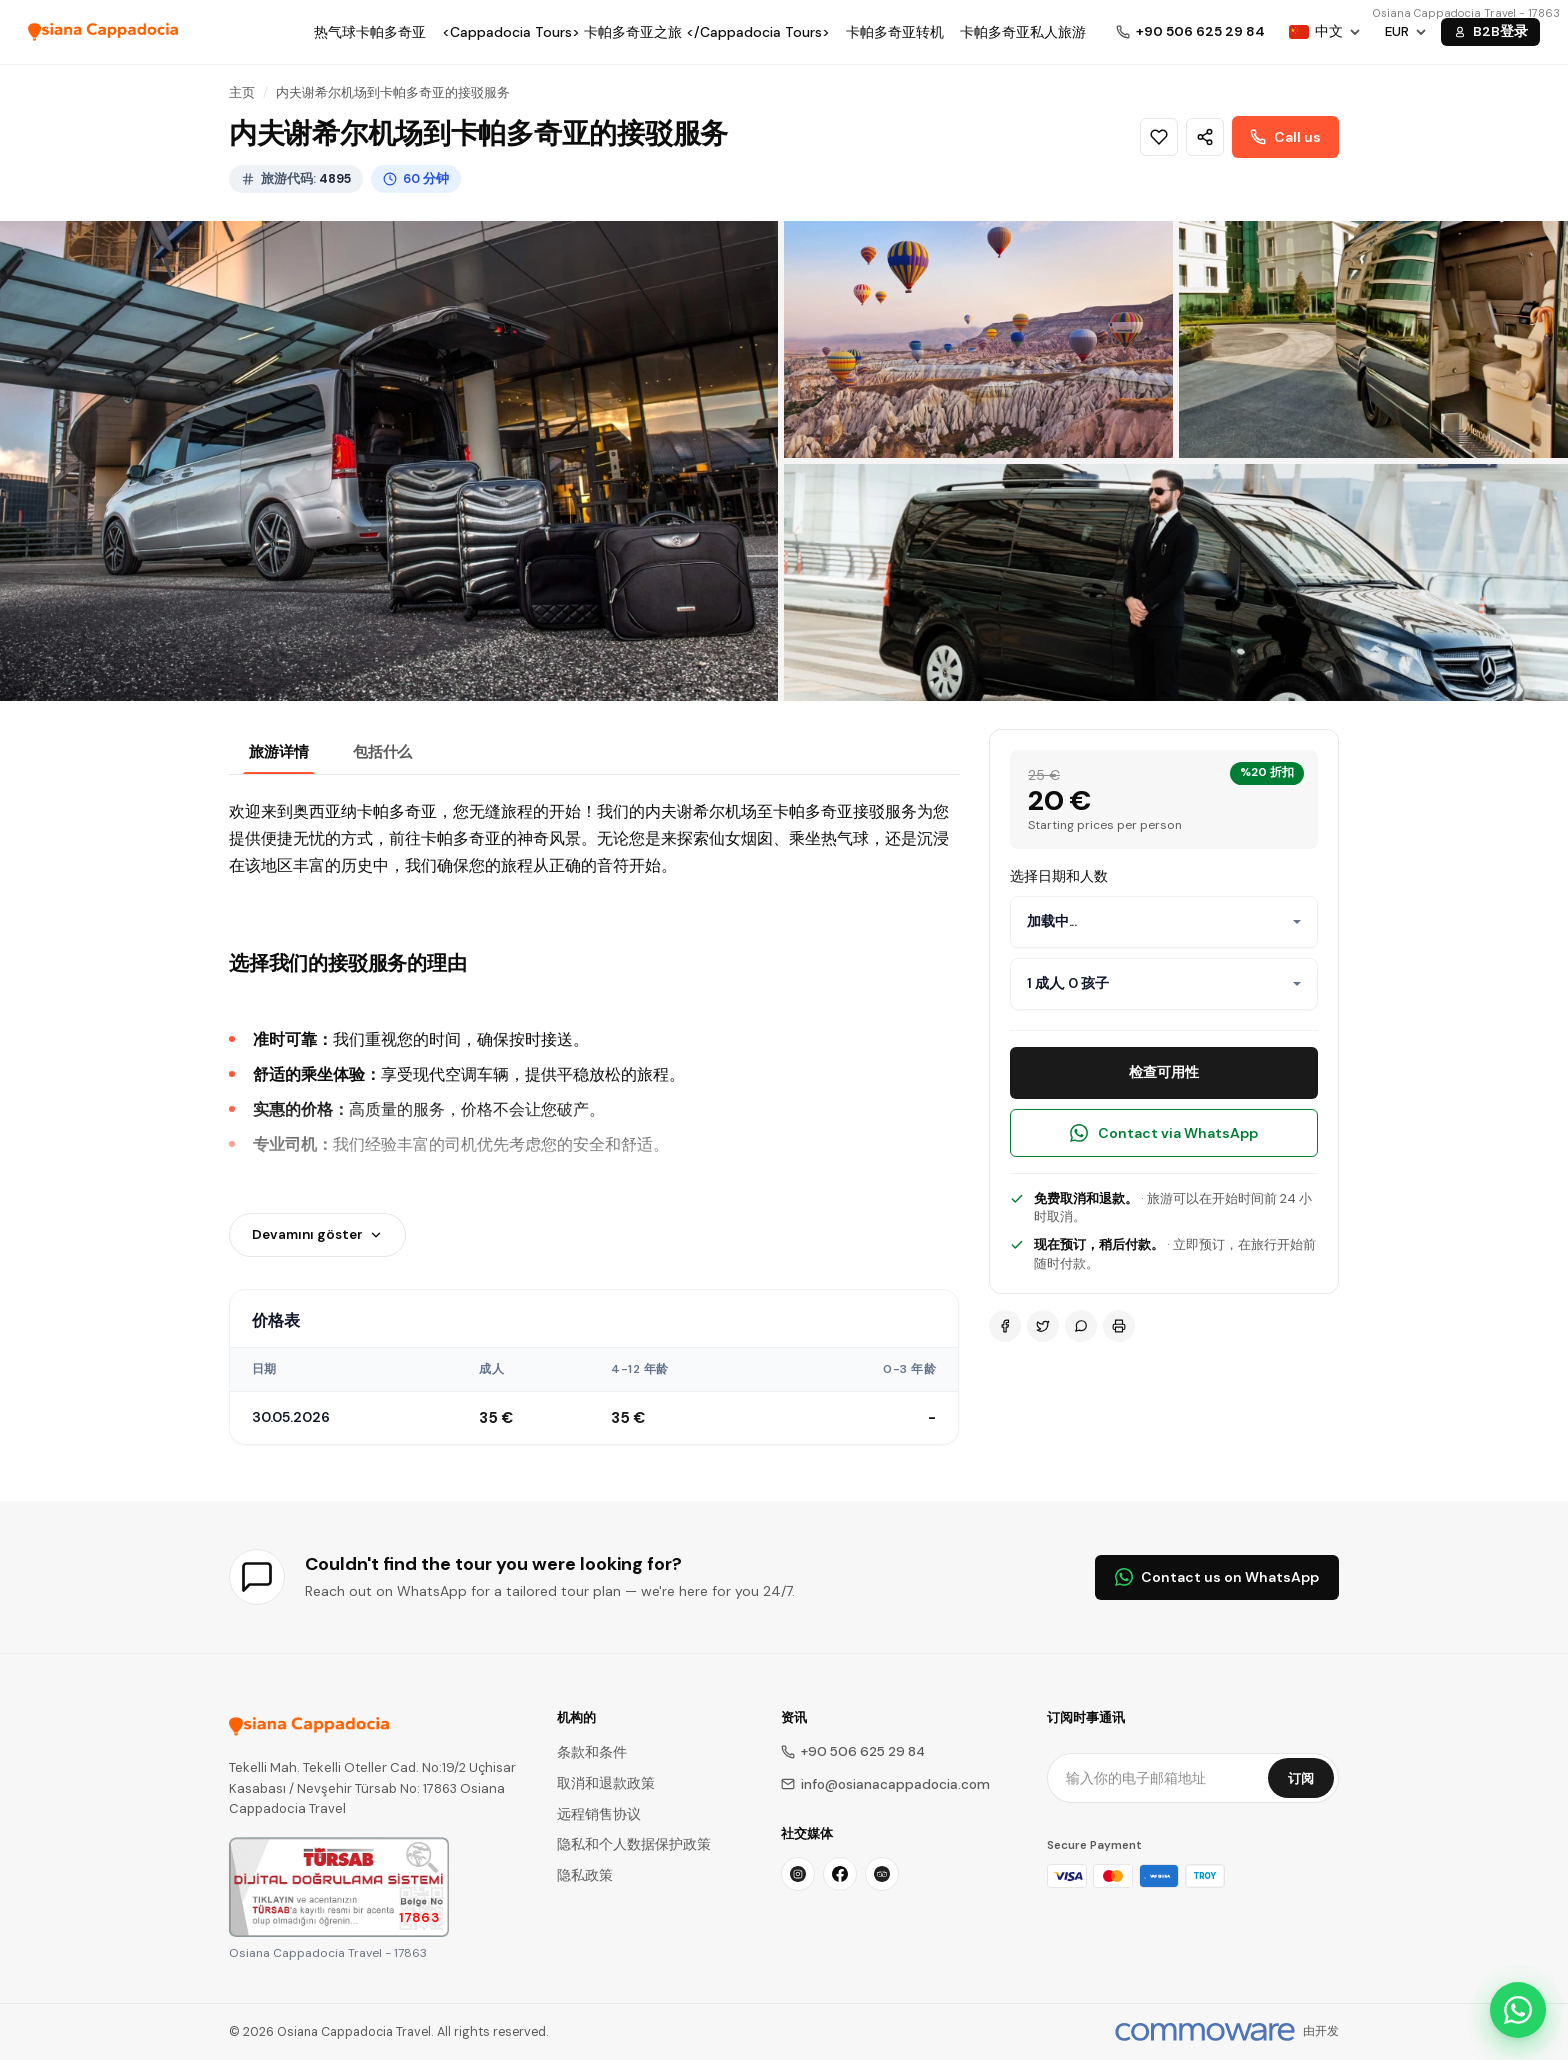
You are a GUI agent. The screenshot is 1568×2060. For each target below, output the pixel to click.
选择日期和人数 (1059, 876)
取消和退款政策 (606, 1783)
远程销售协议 (599, 1814)
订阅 (1301, 1778)
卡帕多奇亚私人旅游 (1023, 32)
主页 (242, 92)
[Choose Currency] (1406, 32)
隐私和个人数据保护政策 (634, 1844)
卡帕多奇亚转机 (895, 32)
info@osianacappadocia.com (885, 1784)
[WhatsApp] (1081, 1326)
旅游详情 (279, 752)
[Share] (1205, 137)
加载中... (1052, 921)
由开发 (1321, 2031)
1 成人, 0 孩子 (1068, 983)
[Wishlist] (1159, 137)
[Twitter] (1043, 1326)
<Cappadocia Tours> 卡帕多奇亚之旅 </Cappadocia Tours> (636, 32)
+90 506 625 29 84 (853, 1751)
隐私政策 (585, 1875)
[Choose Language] (1325, 32)
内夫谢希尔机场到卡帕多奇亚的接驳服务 (393, 92)
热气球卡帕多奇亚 (370, 32)
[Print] (1119, 1326)
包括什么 (383, 752)
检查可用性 (1164, 1072)
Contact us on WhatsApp (1217, 1577)
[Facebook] (1005, 1326)
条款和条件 (592, 1752)
